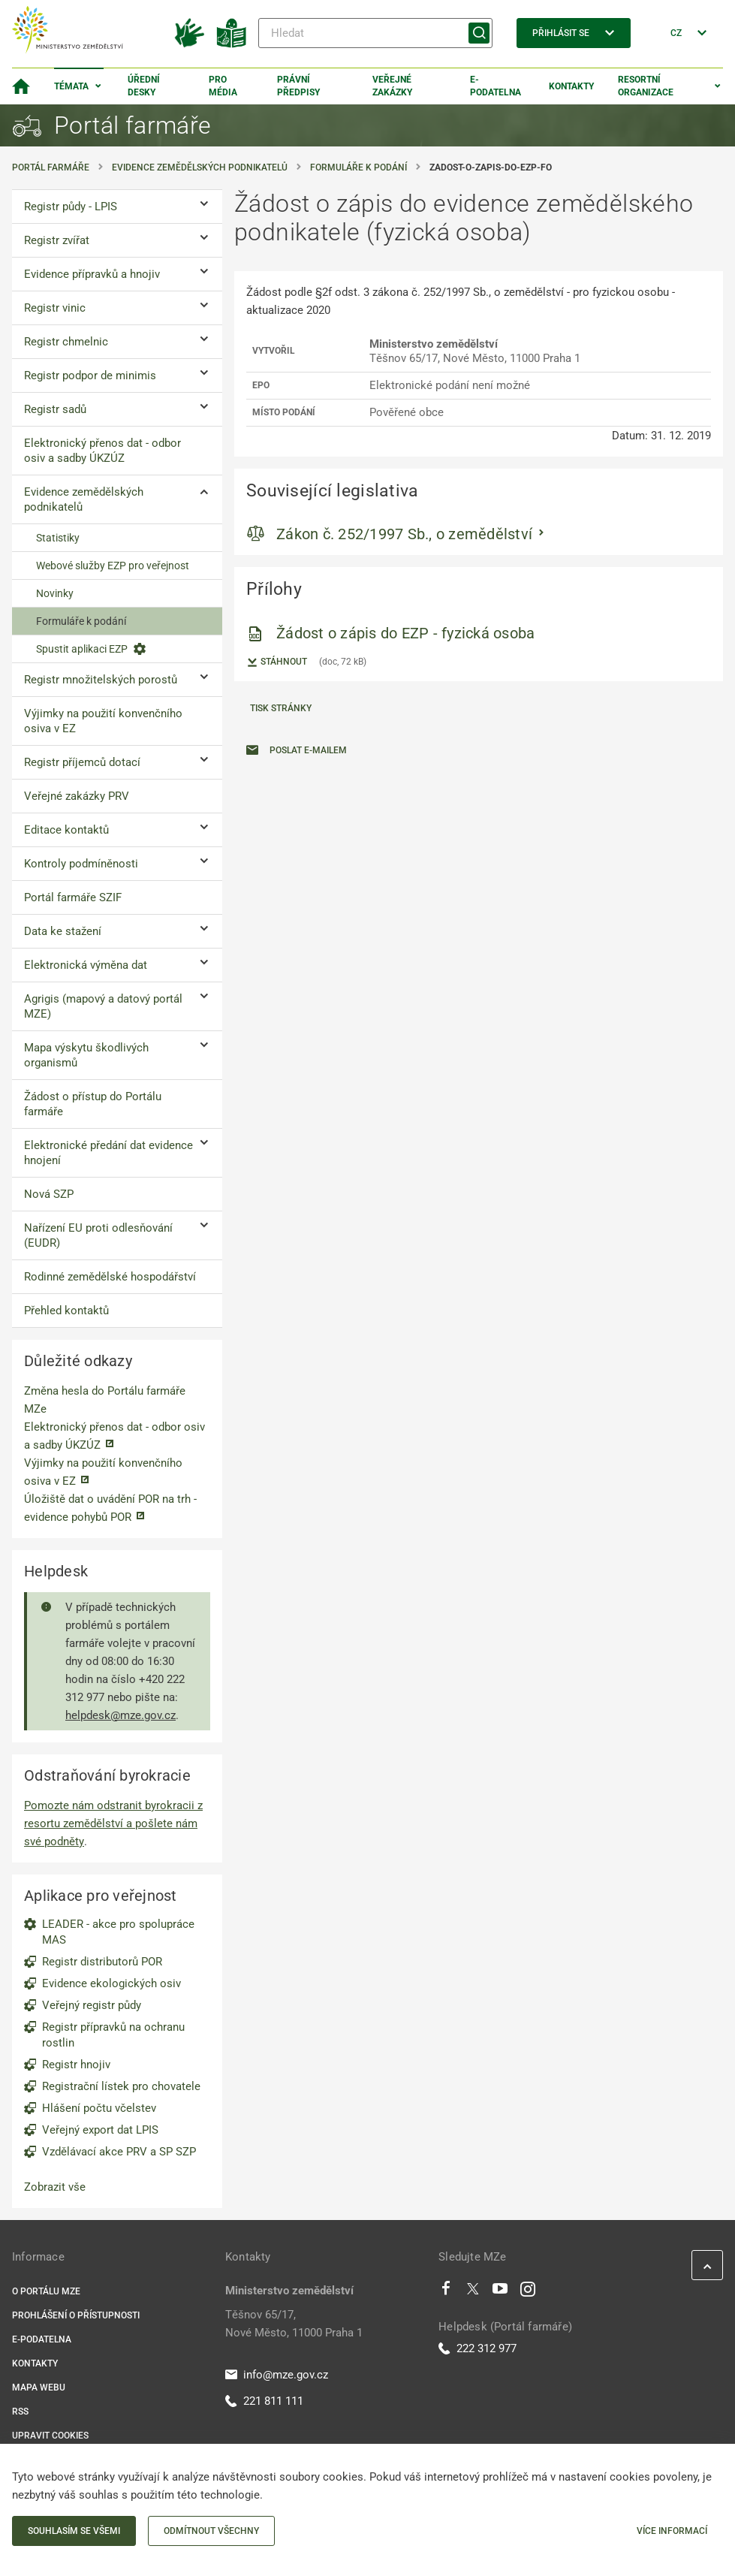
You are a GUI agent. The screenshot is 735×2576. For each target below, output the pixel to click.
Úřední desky (144, 86)
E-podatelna (495, 86)
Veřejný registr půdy (91, 2005)
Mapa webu (38, 2387)
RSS (20, 2411)
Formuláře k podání (358, 167)
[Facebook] (445, 2292)
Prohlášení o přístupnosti (76, 2315)
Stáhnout (276, 662)
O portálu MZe (46, 2291)
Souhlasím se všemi (74, 2531)
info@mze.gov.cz (276, 2374)
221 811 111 (264, 2401)
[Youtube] (500, 2292)
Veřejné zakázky (392, 86)
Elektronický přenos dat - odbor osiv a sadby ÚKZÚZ (114, 1436)
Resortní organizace (645, 86)
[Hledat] (375, 33)
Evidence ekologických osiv (111, 1983)
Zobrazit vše (55, 2187)
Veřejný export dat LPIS (100, 2130)
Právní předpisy (298, 86)
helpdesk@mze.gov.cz (120, 1715)
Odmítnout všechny (211, 2531)
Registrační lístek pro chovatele (121, 2086)
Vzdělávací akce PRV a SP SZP (119, 2151)
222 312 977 (477, 2348)
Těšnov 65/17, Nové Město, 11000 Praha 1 (294, 2323)
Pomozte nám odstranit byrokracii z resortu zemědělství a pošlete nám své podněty (113, 1823)
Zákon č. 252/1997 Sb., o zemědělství (404, 534)
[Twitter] (472, 2292)
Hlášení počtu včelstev (99, 2108)
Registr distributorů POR (102, 1961)
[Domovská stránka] (21, 86)
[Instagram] (527, 2292)
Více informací (672, 2531)
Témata (71, 86)
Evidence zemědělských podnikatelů (200, 167)
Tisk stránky (281, 708)
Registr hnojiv (76, 2064)
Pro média (223, 86)
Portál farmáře (50, 167)
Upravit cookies (50, 2435)
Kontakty (571, 86)
